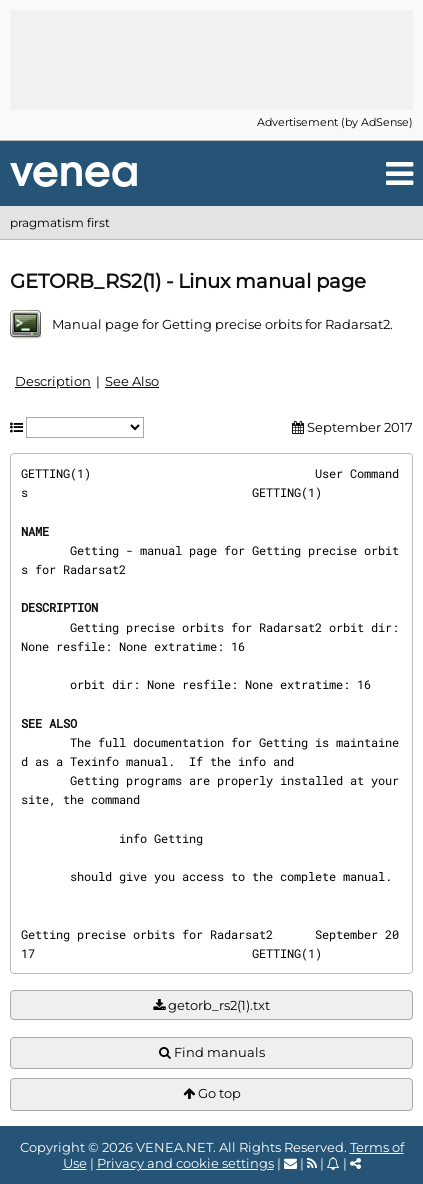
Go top (212, 1093)
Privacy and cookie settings (185, 1163)
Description (53, 381)
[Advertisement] (212, 60)
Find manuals (212, 1052)
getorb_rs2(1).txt (211, 1005)
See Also (132, 381)
